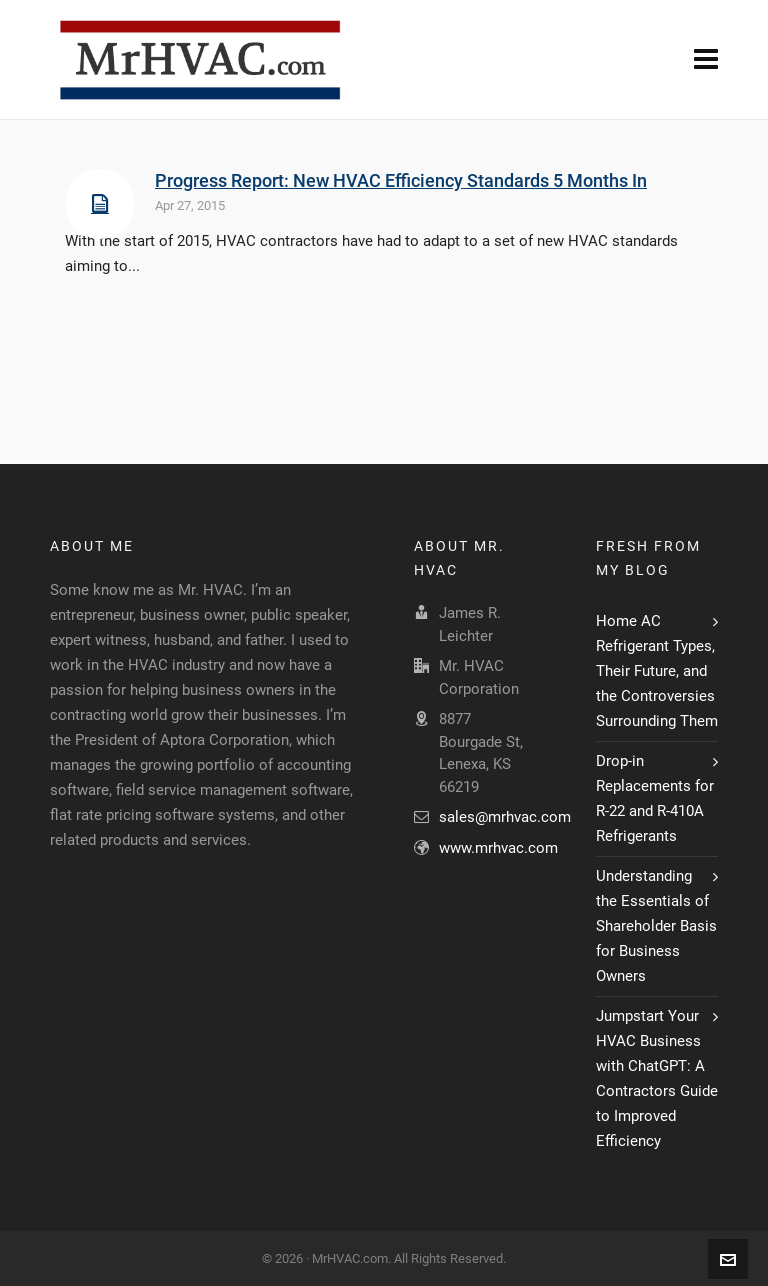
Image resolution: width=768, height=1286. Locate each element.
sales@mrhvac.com (505, 817)
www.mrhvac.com (498, 848)
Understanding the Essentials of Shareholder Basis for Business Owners (656, 926)
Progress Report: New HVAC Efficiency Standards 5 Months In (401, 180)
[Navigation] (706, 60)
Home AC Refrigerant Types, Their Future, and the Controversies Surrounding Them (657, 671)
